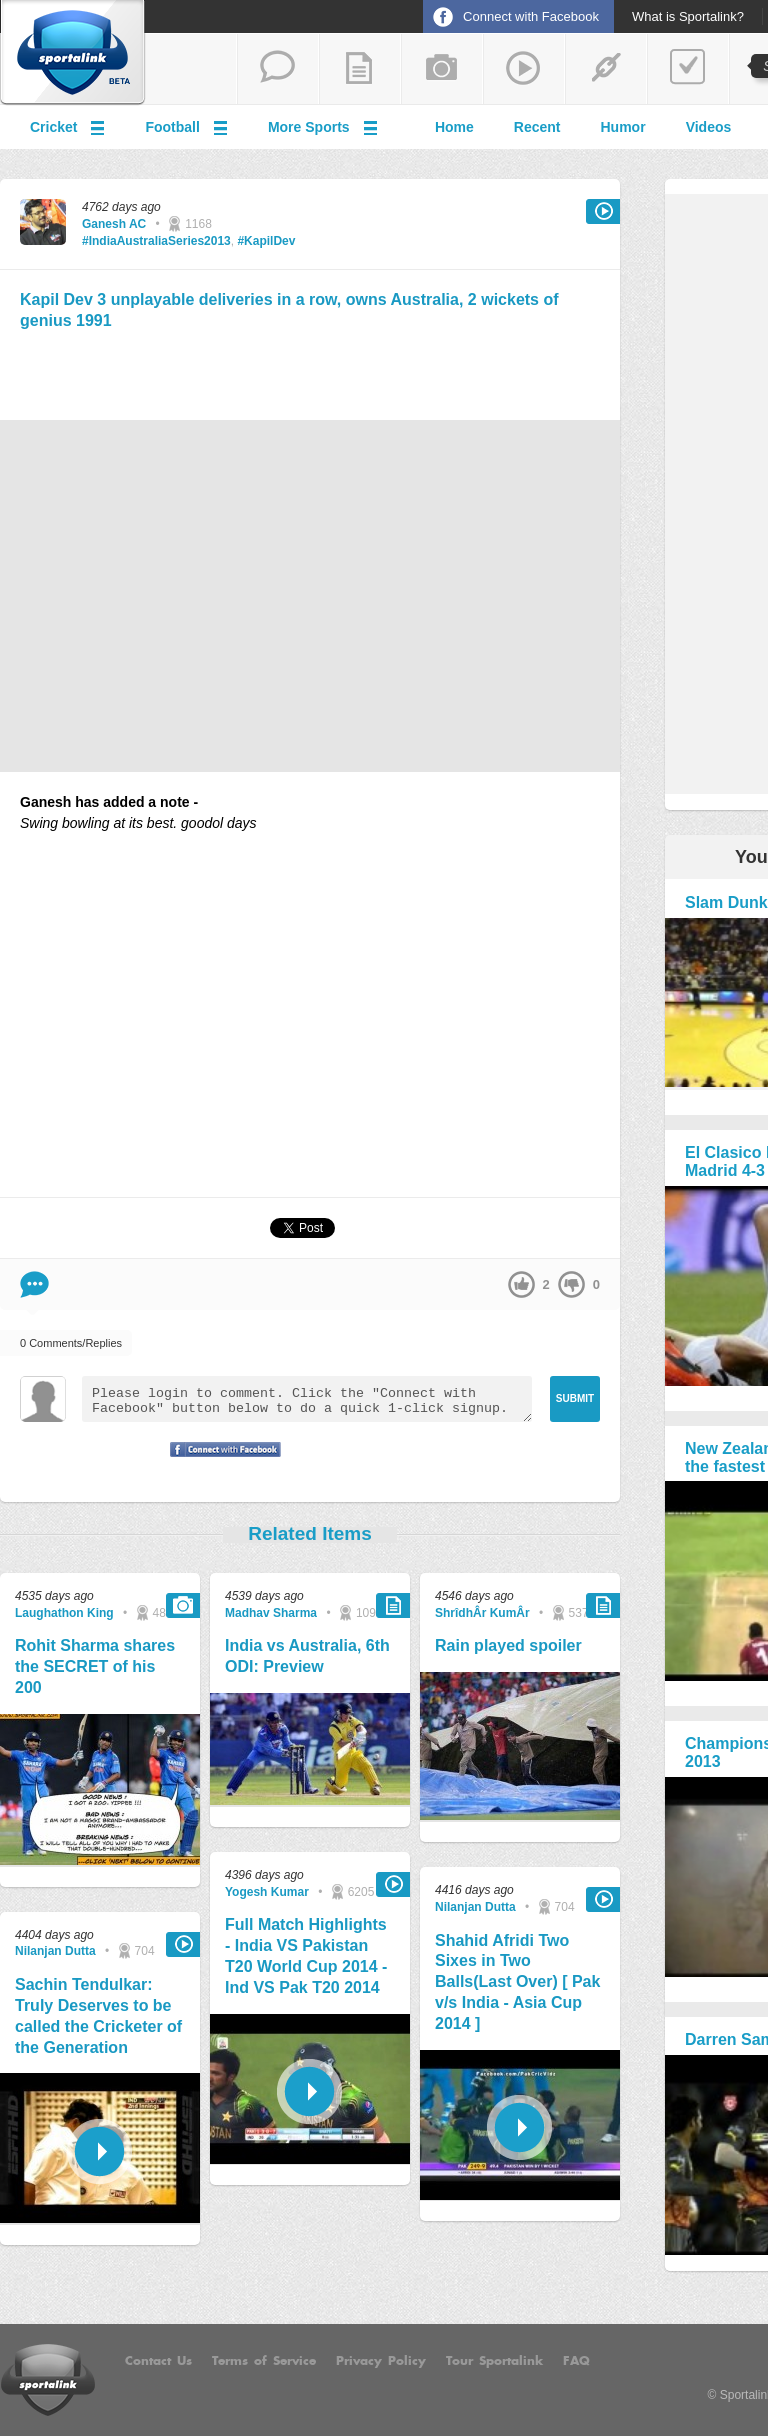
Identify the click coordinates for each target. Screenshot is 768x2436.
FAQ (576, 2361)
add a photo (442, 69)
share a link (606, 69)
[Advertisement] (310, 372)
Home (454, 127)
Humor (623, 127)
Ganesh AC (114, 224)
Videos (709, 127)
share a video (524, 69)
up (521, 1284)
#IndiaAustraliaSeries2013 (156, 241)
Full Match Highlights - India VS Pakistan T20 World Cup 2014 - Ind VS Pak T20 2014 (306, 1955)
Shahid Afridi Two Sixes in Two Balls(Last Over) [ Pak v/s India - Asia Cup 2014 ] (517, 1982)
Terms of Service (264, 2361)
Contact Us (158, 2361)
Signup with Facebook (220, 1462)
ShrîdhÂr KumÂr (482, 1613)
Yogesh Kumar (267, 1892)
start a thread (278, 69)
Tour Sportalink (494, 2361)
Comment (34, 1284)
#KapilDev (266, 241)
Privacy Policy (381, 2361)
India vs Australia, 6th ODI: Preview (307, 1656)
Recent (537, 127)
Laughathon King (64, 1613)
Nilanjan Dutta (55, 1951)
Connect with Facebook (531, 16)
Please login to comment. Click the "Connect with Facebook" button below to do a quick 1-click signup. (307, 1399)
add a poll (688, 69)
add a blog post (360, 69)
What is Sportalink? (688, 17)
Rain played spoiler (508, 1645)
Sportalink (73, 53)
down (571, 1284)
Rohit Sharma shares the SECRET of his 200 (95, 1666)
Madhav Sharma (271, 1613)
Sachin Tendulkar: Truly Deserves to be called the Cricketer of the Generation (98, 2015)
